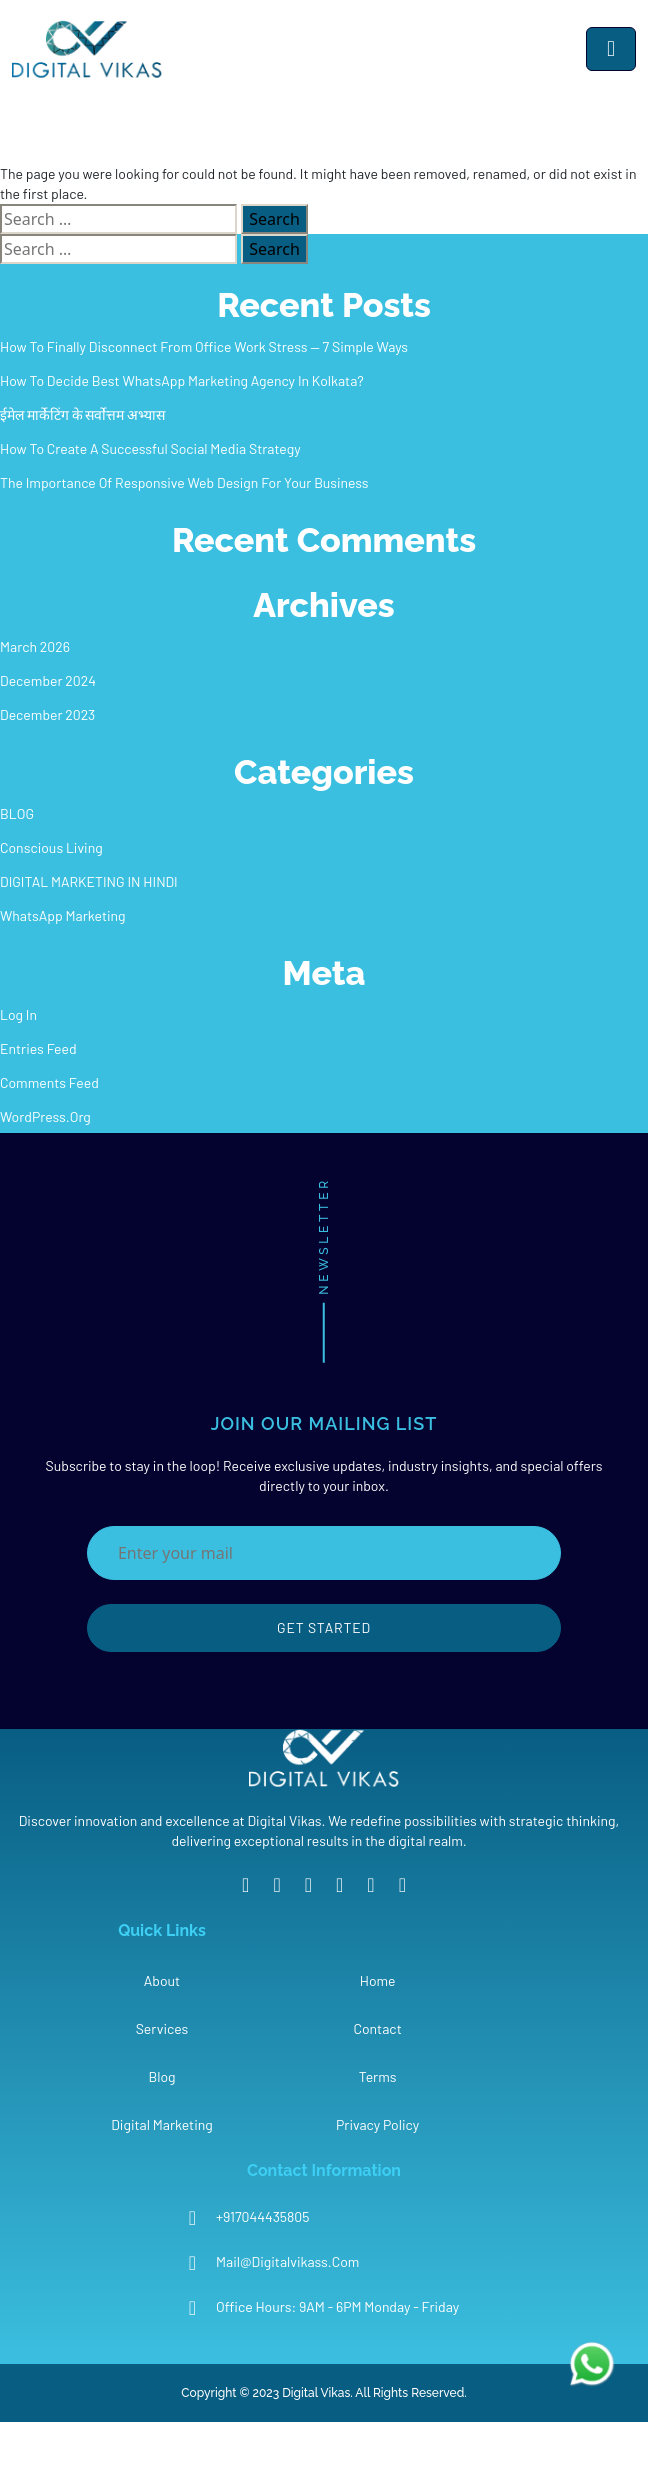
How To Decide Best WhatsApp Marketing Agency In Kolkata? (182, 380)
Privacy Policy (377, 2124)
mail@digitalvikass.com (287, 2261)
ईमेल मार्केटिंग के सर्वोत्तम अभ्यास (82, 414)
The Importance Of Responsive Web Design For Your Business (184, 482)
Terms (378, 2076)
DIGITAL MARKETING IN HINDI (89, 881)
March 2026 (35, 646)
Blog (161, 2076)
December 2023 (47, 714)
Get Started (324, 1627)
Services (162, 2028)
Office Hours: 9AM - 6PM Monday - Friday (337, 2306)
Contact (377, 2028)
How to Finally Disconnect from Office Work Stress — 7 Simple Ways (204, 346)
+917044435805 (262, 2216)
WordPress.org (45, 1116)
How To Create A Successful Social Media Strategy (150, 448)
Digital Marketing (162, 2124)
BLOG (17, 813)
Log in (18, 1014)
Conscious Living (51, 847)
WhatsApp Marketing (63, 915)
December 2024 (48, 680)
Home (378, 1980)
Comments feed (49, 1082)
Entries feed (38, 1048)
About (162, 1980)
